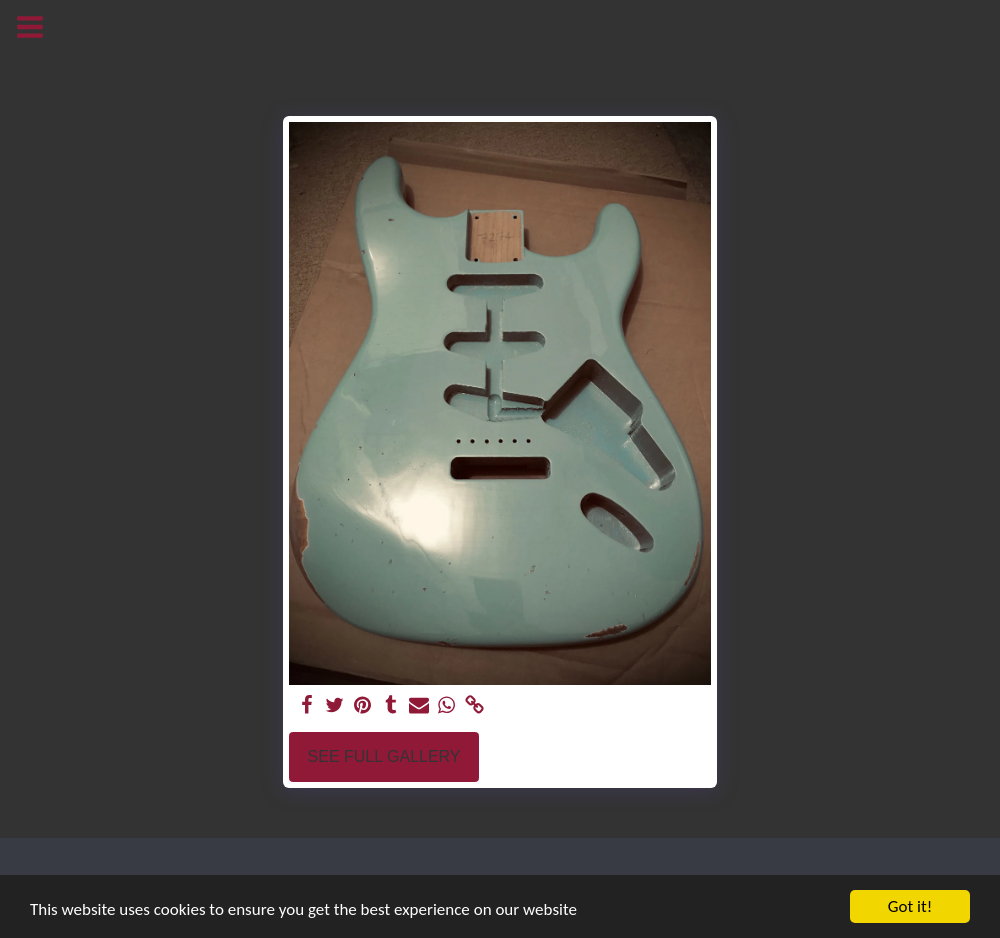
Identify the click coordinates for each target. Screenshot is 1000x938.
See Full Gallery (384, 756)
